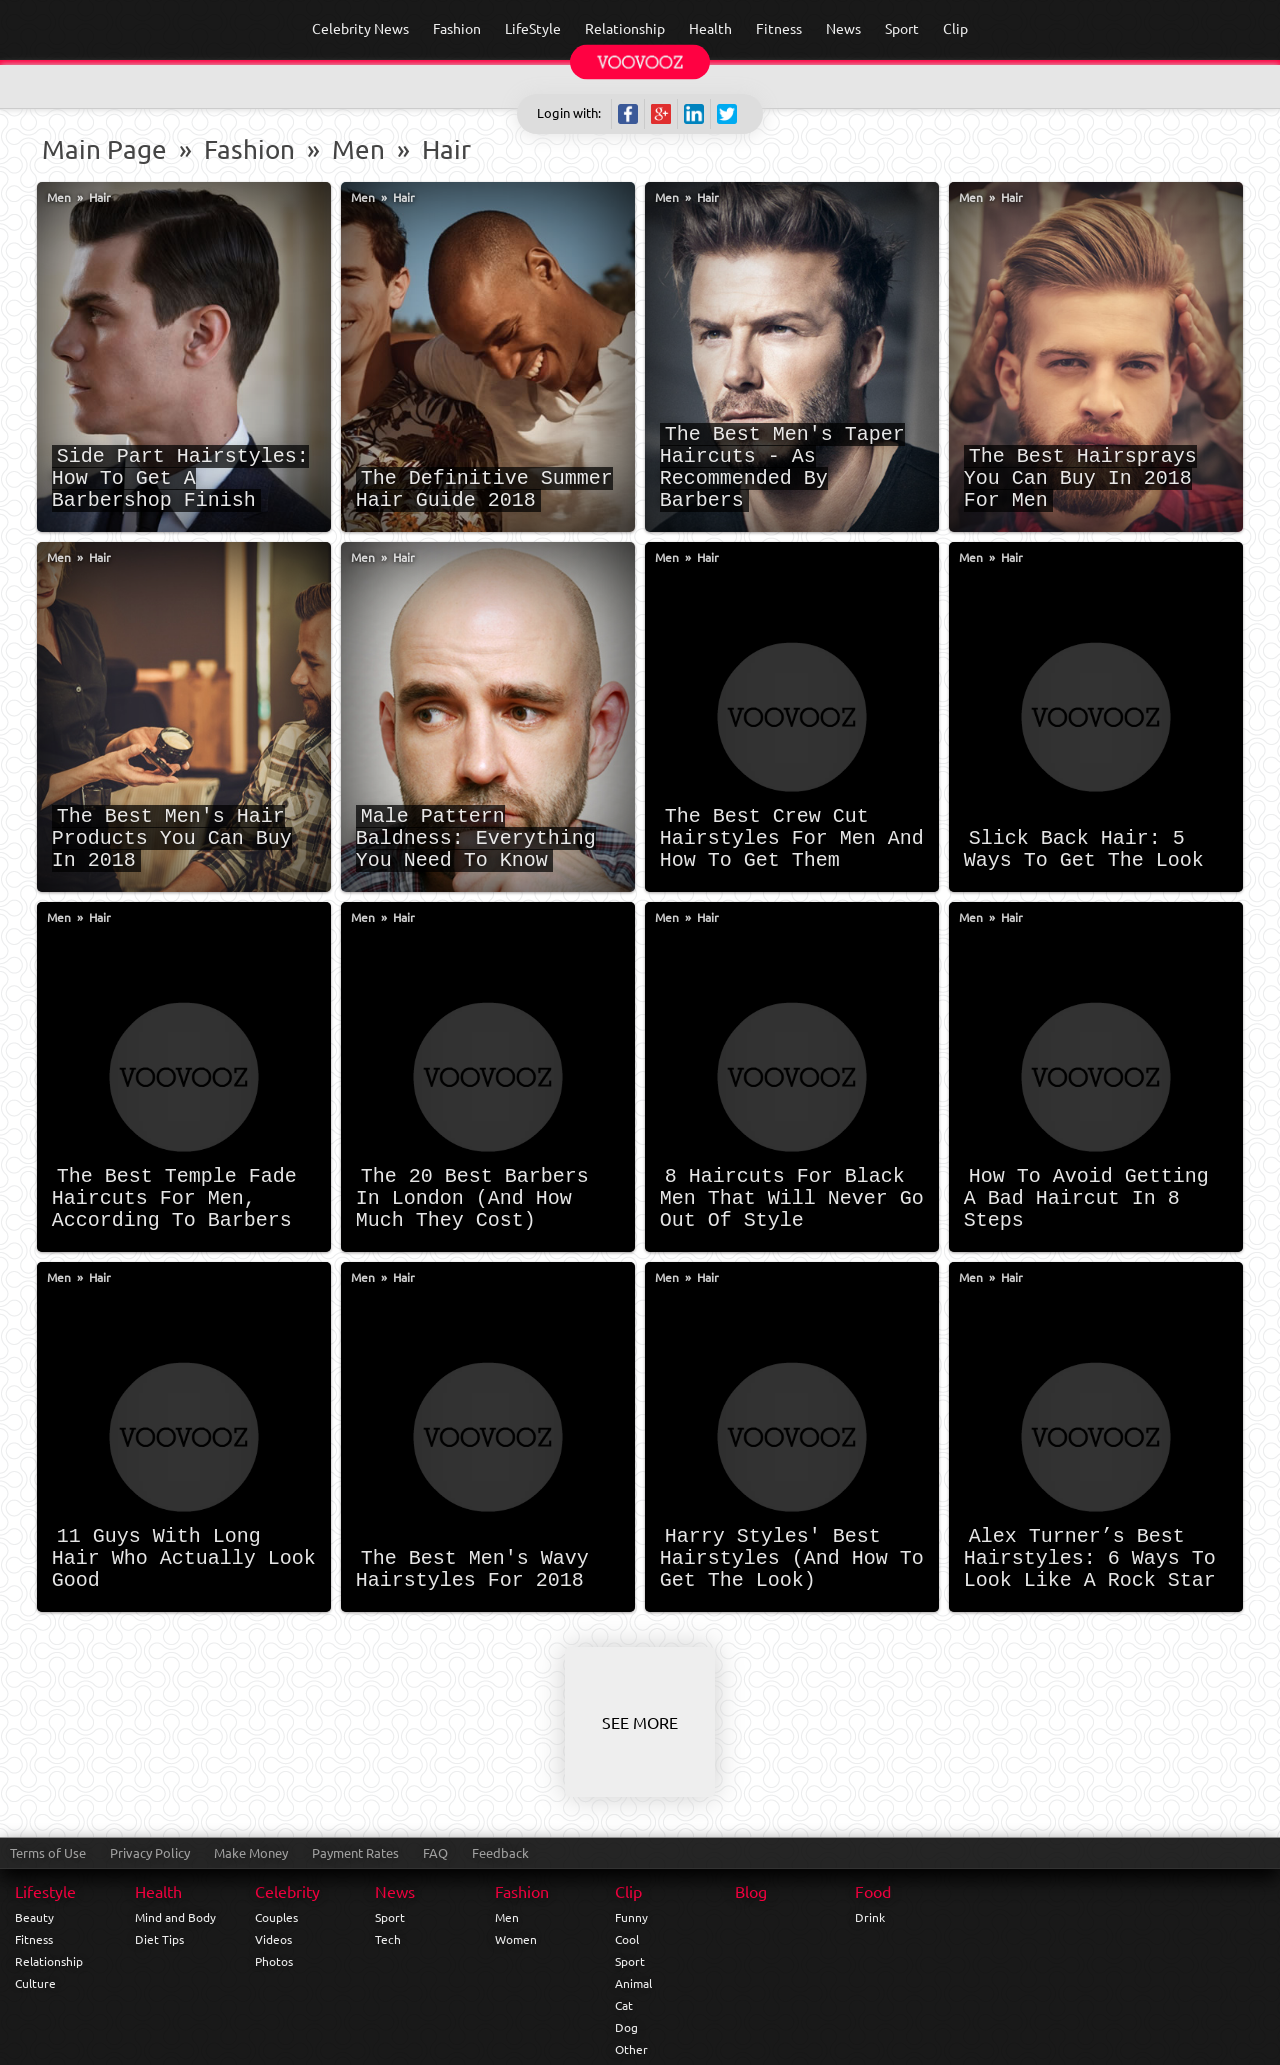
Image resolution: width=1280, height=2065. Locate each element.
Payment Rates (355, 1852)
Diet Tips (159, 1939)
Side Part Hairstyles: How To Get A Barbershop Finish (180, 478)
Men (358, 149)
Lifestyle (45, 1891)
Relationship (49, 1961)
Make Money (251, 1852)
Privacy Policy (150, 1852)
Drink (870, 1917)
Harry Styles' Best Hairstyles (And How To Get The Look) (792, 1558)
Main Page (104, 149)
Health (158, 1891)
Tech (388, 1939)
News (395, 1891)
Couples (276, 1917)
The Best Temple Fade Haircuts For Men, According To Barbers (174, 1198)
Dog (626, 2027)
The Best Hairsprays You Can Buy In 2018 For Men (1080, 478)
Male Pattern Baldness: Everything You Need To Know (476, 838)
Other (631, 2049)
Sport (390, 1917)
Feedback (500, 1852)
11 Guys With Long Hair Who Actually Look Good (184, 1558)
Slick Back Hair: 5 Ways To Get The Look (1084, 849)
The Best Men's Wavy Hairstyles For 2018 (472, 1569)
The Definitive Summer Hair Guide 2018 (484, 489)
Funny (631, 1917)
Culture (35, 1983)
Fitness (34, 1939)
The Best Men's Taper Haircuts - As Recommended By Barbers (782, 467)
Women (516, 1939)
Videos (273, 1939)
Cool (627, 1939)
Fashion (249, 149)
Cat (624, 2005)
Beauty (34, 1917)
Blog (751, 1891)
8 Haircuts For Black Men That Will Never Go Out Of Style (792, 1198)
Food (873, 1891)
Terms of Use (48, 1852)
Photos (274, 1961)
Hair (446, 149)
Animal (633, 1983)
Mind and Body (175, 1917)
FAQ (435, 1852)
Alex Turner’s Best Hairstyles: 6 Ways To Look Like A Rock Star (1090, 1558)
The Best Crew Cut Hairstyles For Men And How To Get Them (792, 838)
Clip (628, 1891)
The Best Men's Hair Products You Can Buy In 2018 (172, 838)
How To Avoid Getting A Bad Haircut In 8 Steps (1086, 1198)
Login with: (569, 112)
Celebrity (287, 1891)
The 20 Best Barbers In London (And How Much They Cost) (472, 1198)
